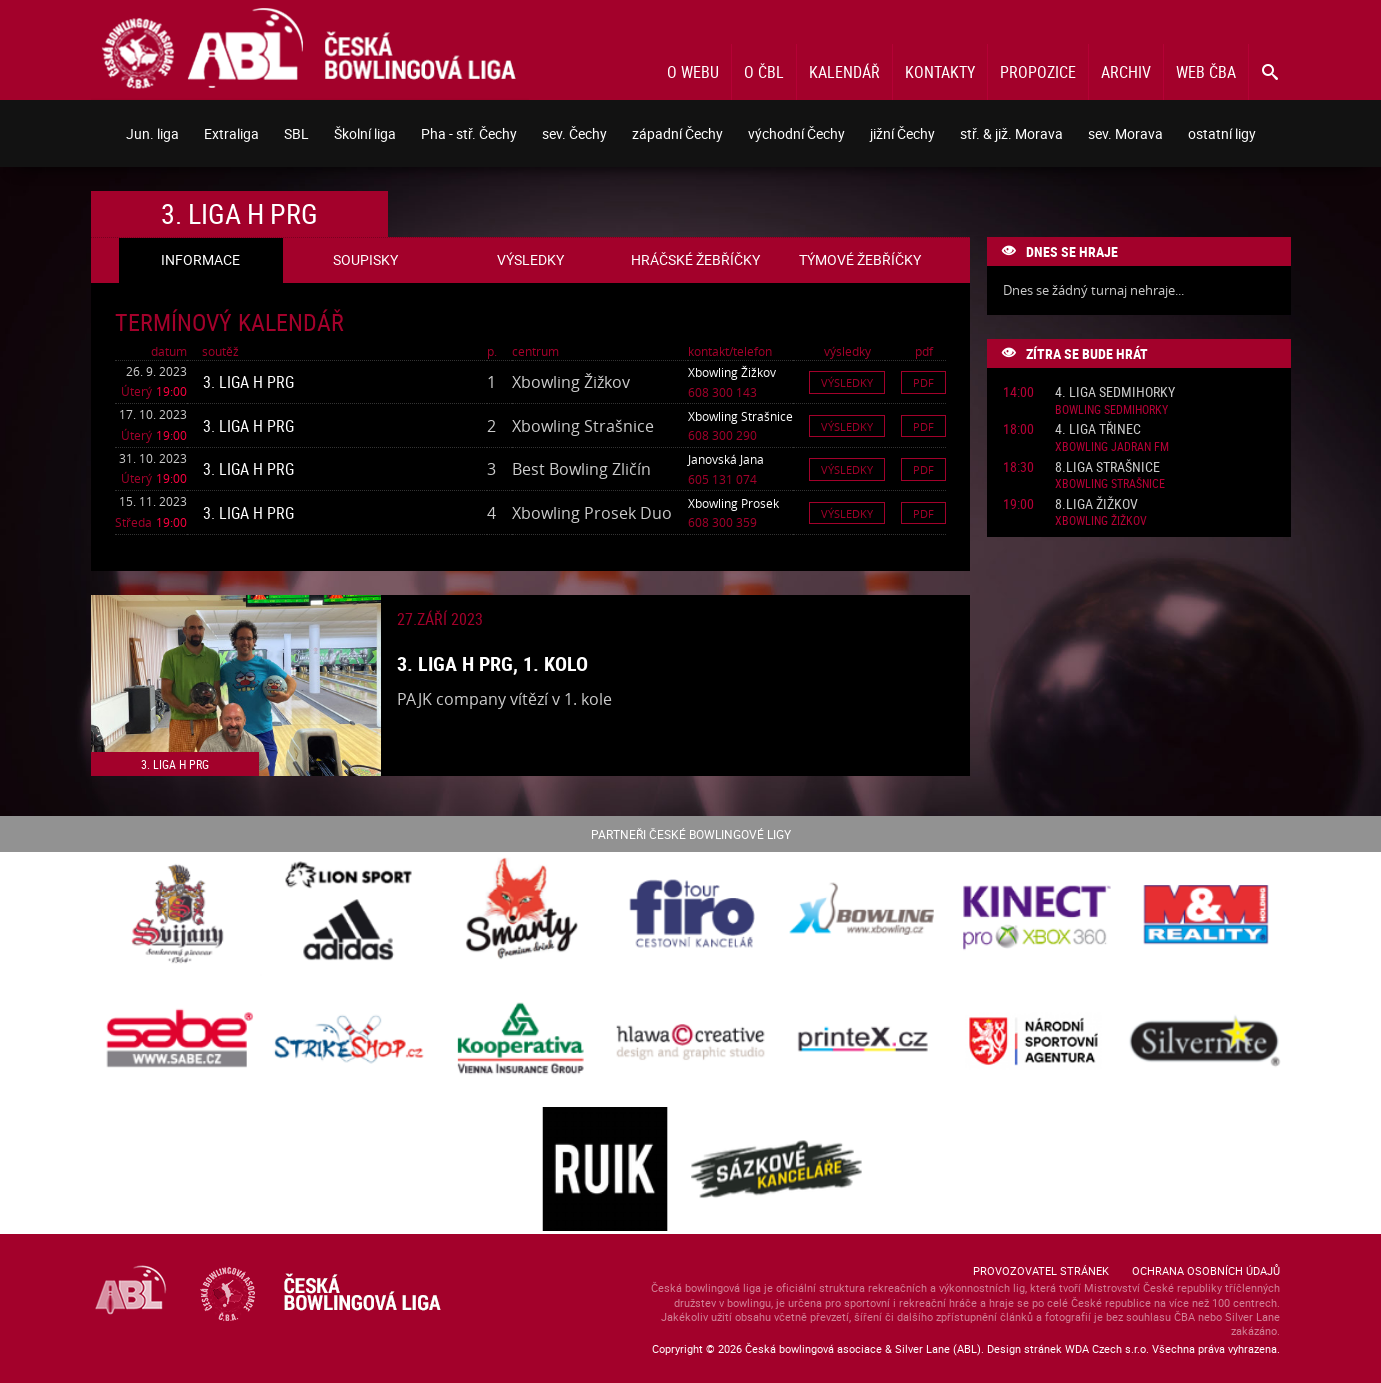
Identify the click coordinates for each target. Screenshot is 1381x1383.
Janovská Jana (726, 459)
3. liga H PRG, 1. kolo (492, 663)
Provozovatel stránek (1041, 1270)
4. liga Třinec (1098, 429)
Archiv (1126, 72)
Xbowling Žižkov (732, 372)
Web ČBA (1206, 72)
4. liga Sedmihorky (1115, 392)
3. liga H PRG (248, 382)
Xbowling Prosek (733, 503)
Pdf (923, 382)
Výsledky (847, 382)
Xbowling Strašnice (740, 416)
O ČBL (764, 72)
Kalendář (844, 72)
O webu (693, 72)
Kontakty (940, 72)
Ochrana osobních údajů (1206, 1270)
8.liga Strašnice (1107, 467)
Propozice (1038, 72)
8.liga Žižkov (1096, 504)
